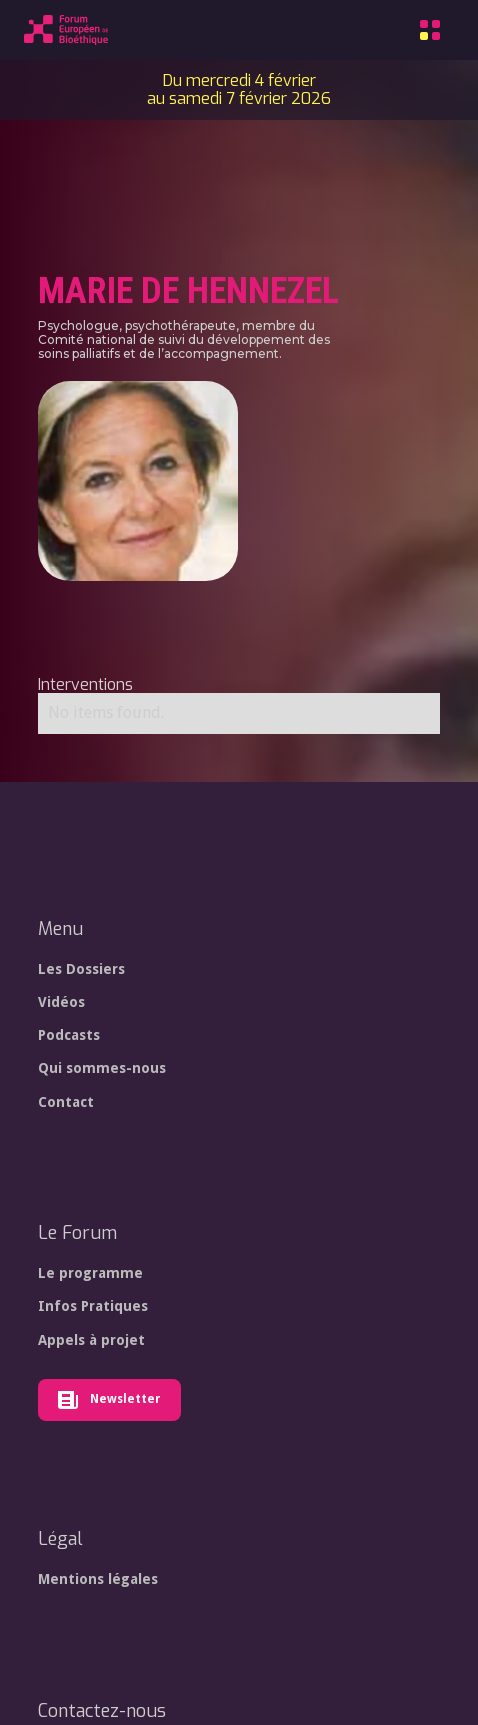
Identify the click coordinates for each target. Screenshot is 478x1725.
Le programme (90, 1273)
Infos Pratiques (93, 1306)
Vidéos (61, 1002)
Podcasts (69, 1035)
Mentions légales (98, 1579)
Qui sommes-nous (102, 1068)
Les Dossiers (81, 969)
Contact (66, 1102)
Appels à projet (91, 1340)
